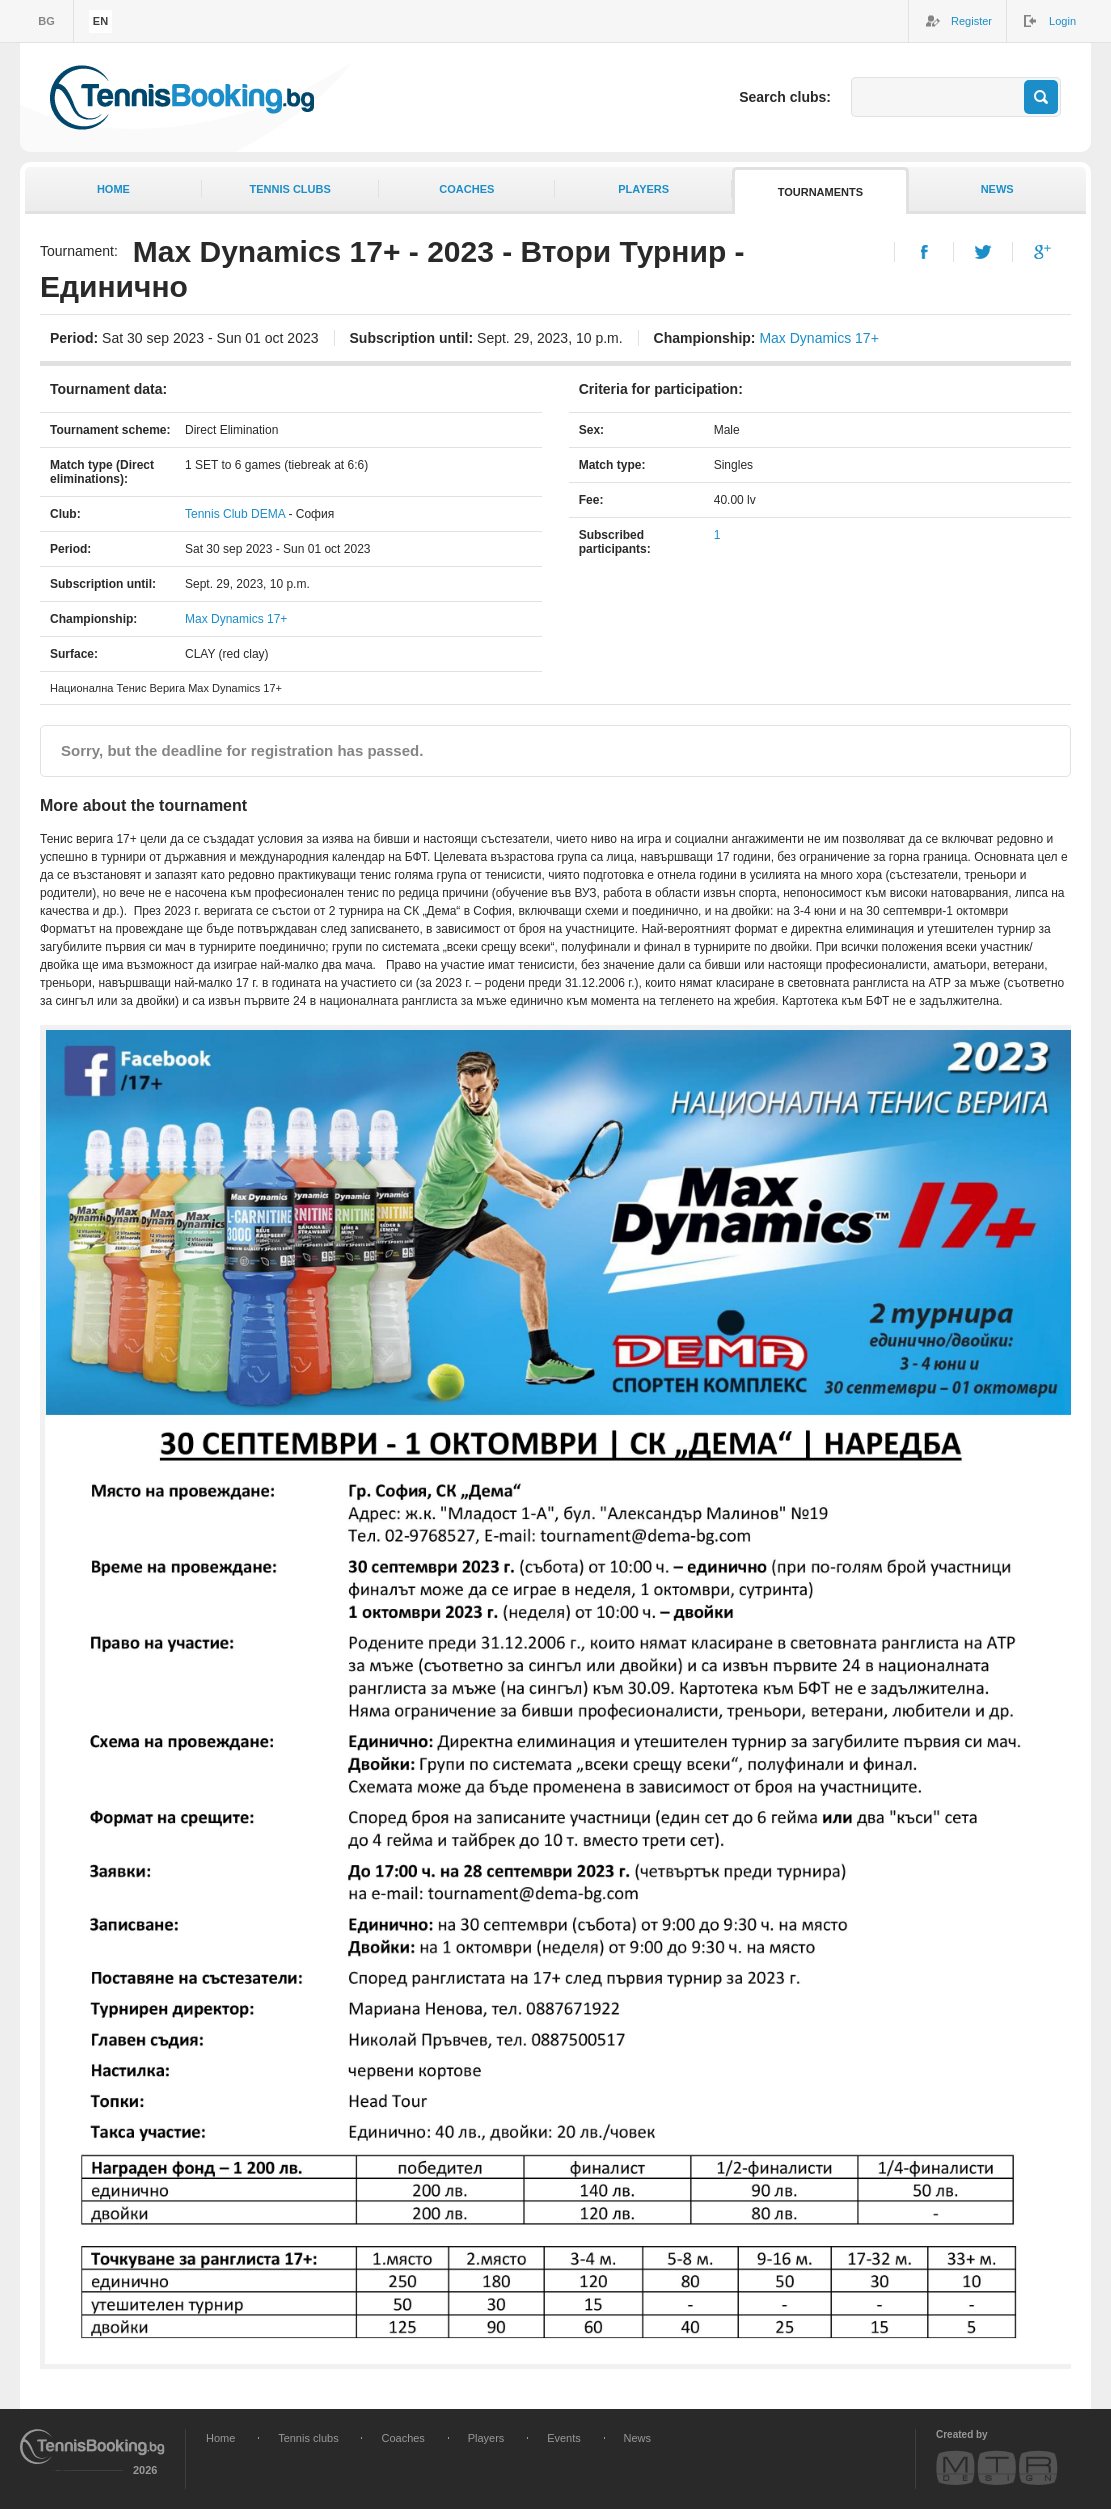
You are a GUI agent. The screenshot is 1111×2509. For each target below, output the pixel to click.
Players (643, 189)
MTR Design (997, 2467)
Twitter (983, 252)
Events (564, 2438)
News (997, 189)
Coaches (466, 189)
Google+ (1042, 252)
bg (46, 21)
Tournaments (820, 192)
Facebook (924, 252)
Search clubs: (785, 97)
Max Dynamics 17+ (818, 338)
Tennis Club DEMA (235, 514)
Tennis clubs (289, 189)
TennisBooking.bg (182, 97)
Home (113, 189)
